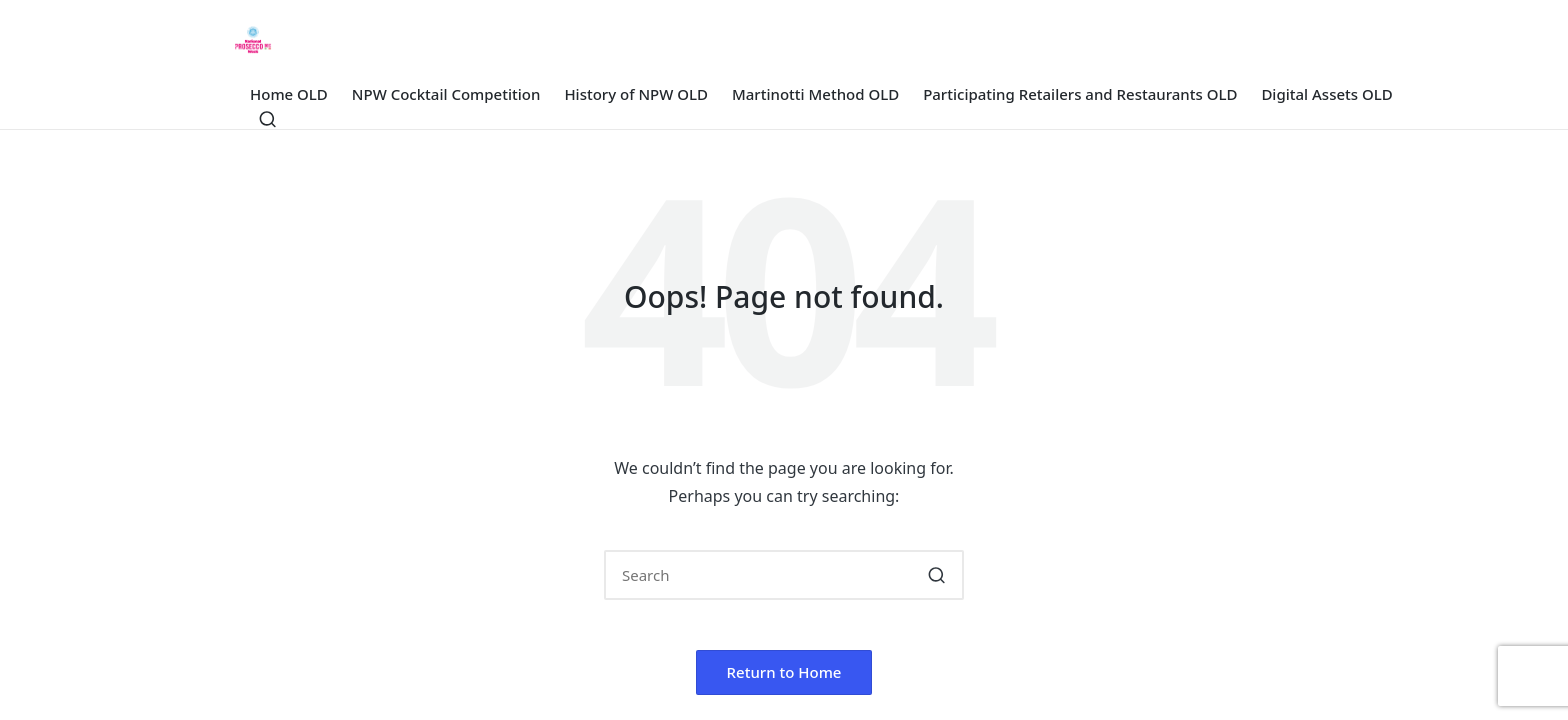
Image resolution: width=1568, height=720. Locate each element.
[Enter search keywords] (784, 575)
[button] (936, 575)
